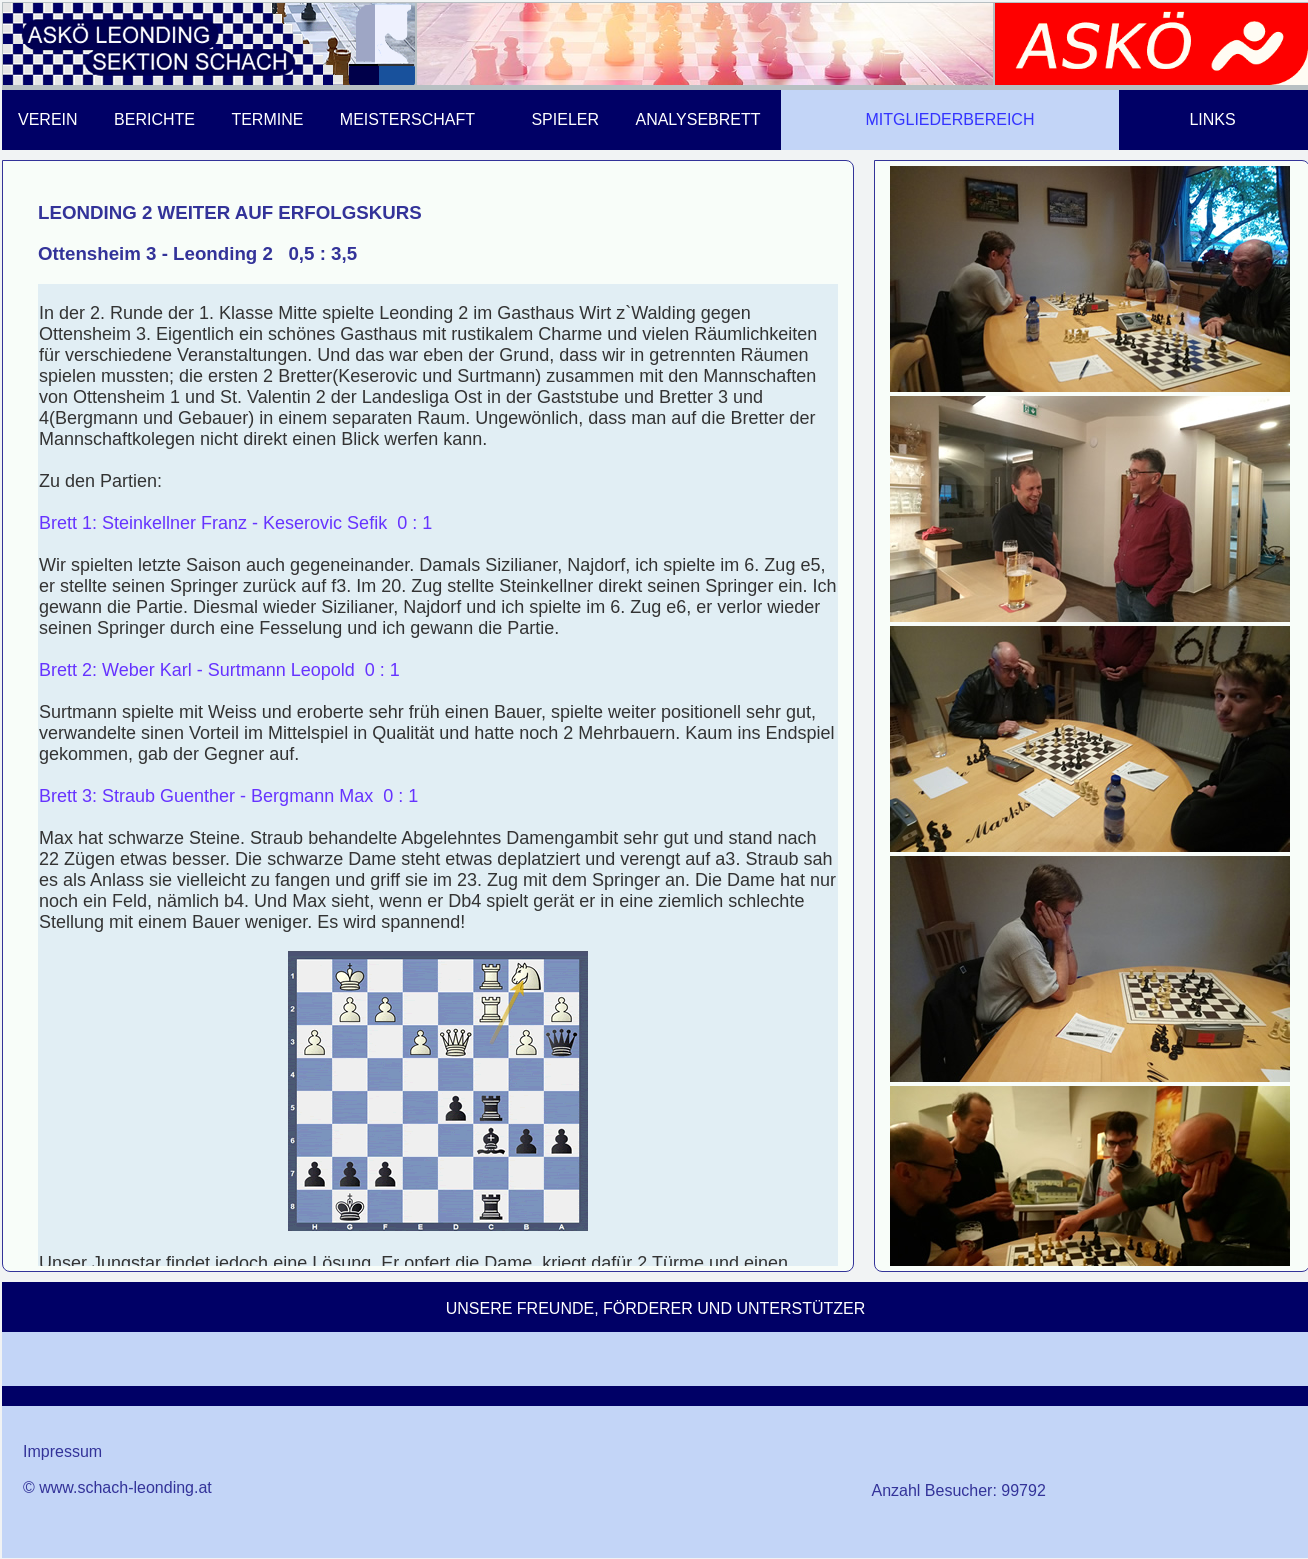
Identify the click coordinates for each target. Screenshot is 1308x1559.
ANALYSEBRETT (697, 119)
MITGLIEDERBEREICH (950, 119)
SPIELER (565, 119)
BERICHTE (154, 119)
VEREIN (48, 119)
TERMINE (267, 119)
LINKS (1212, 119)
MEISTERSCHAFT (407, 119)
